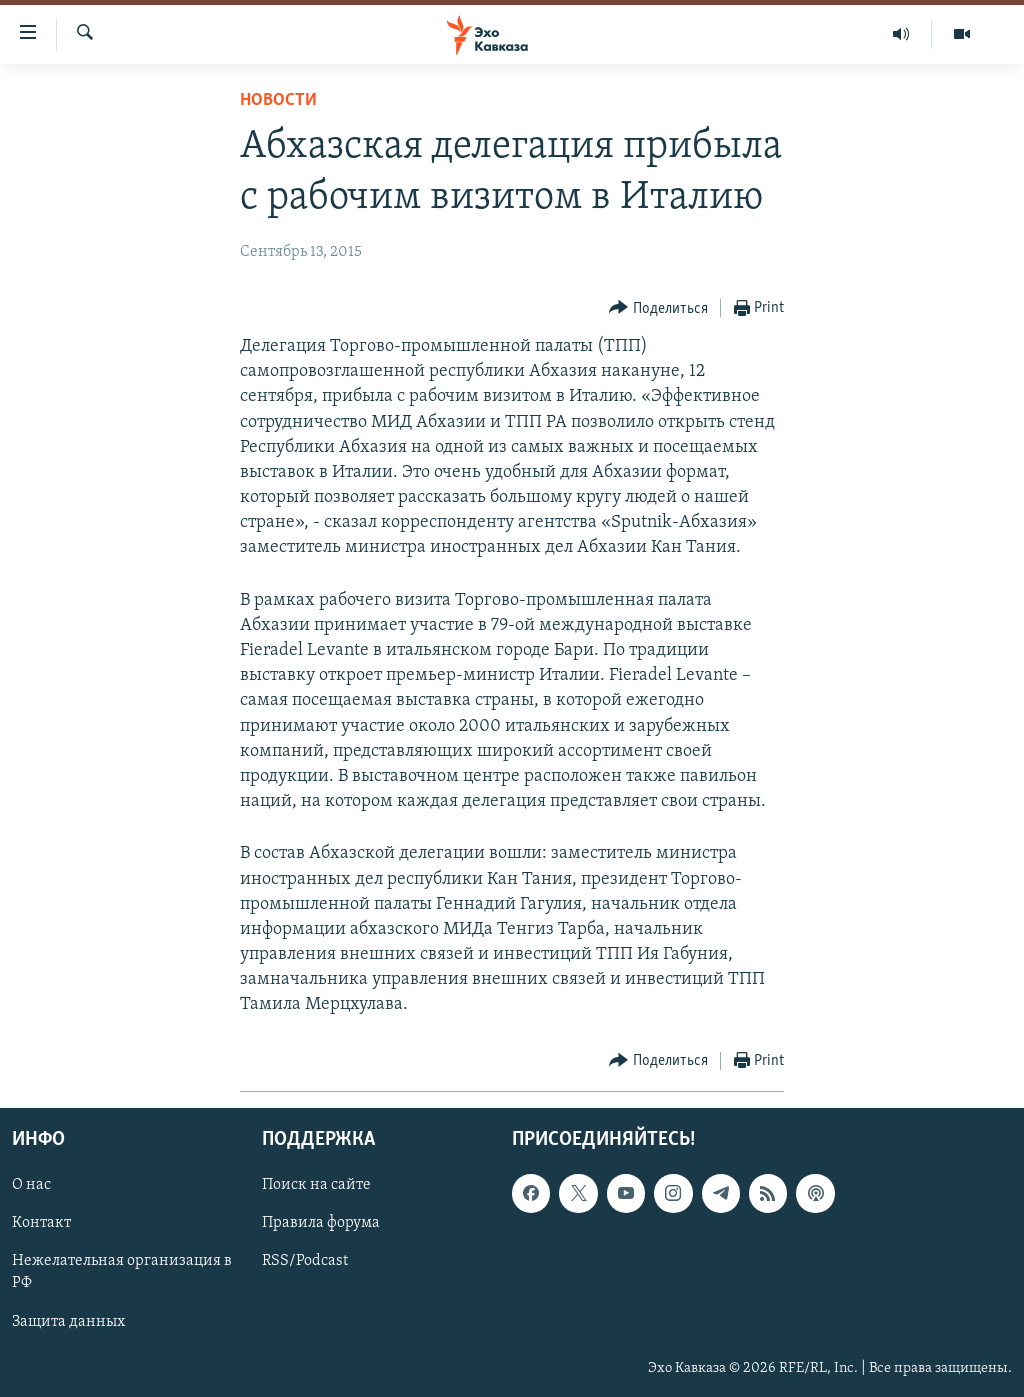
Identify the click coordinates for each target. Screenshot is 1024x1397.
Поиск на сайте (316, 1185)
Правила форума (321, 1223)
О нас (31, 1185)
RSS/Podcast (305, 1261)
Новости (278, 100)
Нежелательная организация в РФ (122, 1272)
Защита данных (68, 1321)
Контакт (41, 1223)
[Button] (658, 308)
